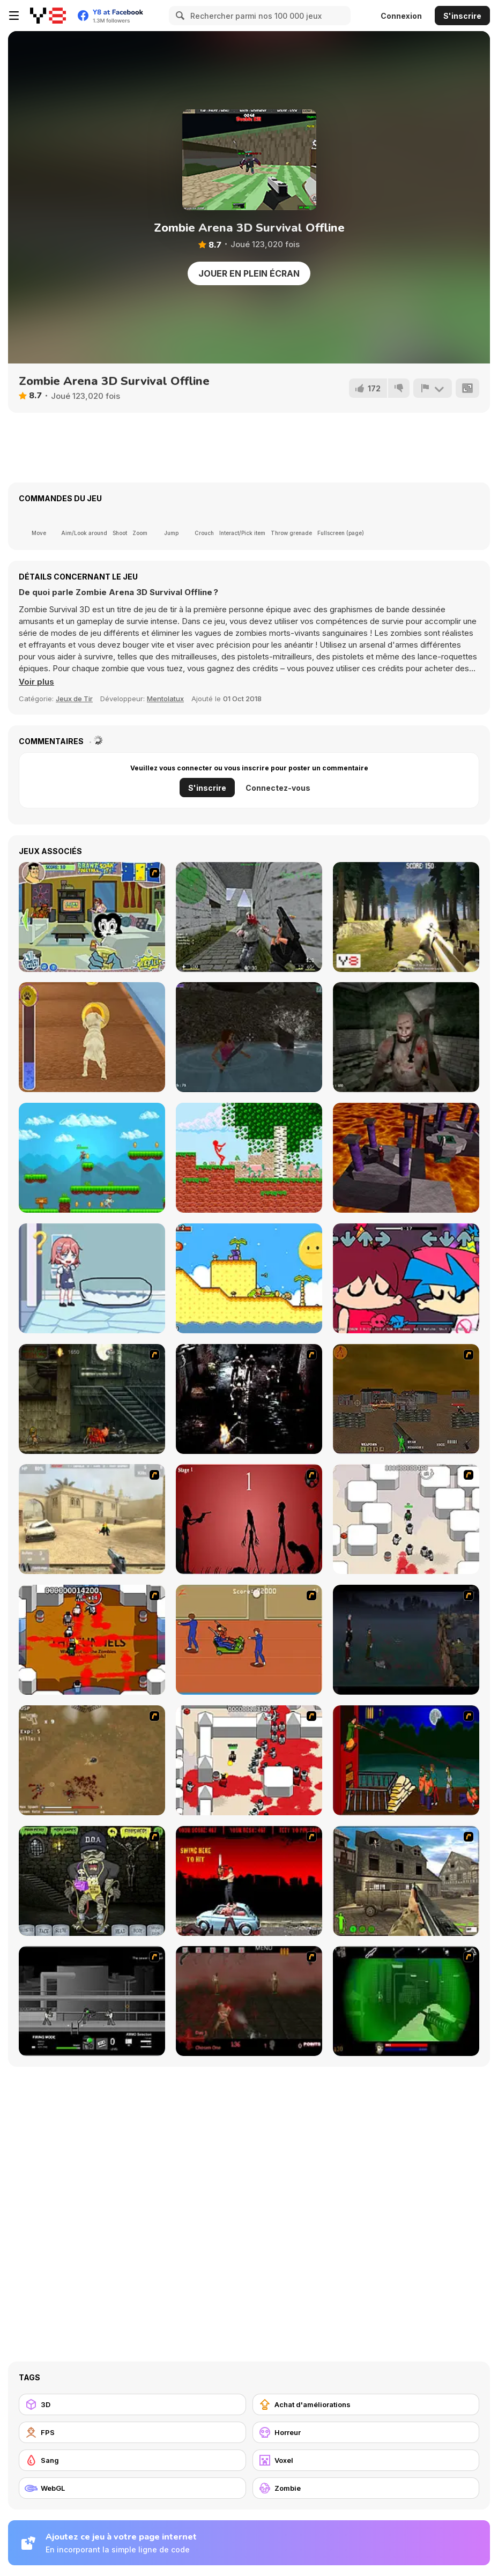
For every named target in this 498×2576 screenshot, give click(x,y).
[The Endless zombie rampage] (92, 1760)
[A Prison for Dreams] (249, 1278)
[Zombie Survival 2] (92, 1399)
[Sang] (132, 2460)
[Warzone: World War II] (406, 1881)
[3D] (132, 2404)
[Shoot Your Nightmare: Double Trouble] (249, 1037)
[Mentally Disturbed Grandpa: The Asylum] (406, 1037)
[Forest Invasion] (406, 917)
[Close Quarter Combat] (92, 2001)
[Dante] (406, 1158)
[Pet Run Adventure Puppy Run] (92, 1037)
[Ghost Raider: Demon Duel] (249, 1399)
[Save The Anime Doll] (92, 1278)
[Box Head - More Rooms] (406, 1519)
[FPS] (132, 2432)
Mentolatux (165, 698)
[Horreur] (366, 2432)
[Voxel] (366, 2460)
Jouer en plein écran (249, 273)
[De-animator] (249, 1519)
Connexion (401, 15)
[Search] (178, 15)
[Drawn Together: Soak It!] (92, 917)
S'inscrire (462, 15)
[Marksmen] (406, 2001)
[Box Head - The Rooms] (92, 1640)
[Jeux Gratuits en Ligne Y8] (48, 16)
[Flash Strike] (92, 1519)
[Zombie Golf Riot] (249, 1881)
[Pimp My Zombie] (92, 1881)
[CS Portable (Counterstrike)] (249, 917)
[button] (36, 682)
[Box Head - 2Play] (249, 1760)
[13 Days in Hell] (249, 2001)
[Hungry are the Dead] (406, 1760)
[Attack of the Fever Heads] (249, 1640)
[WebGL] (132, 2488)
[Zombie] (366, 2488)
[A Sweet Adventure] (92, 1158)
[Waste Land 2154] (406, 1399)
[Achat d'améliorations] (366, 2404)
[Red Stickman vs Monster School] (249, 1158)
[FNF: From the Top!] (406, 1278)
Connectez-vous (278, 787)
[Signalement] (432, 388)
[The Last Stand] (406, 1640)
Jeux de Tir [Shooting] (74, 698)
